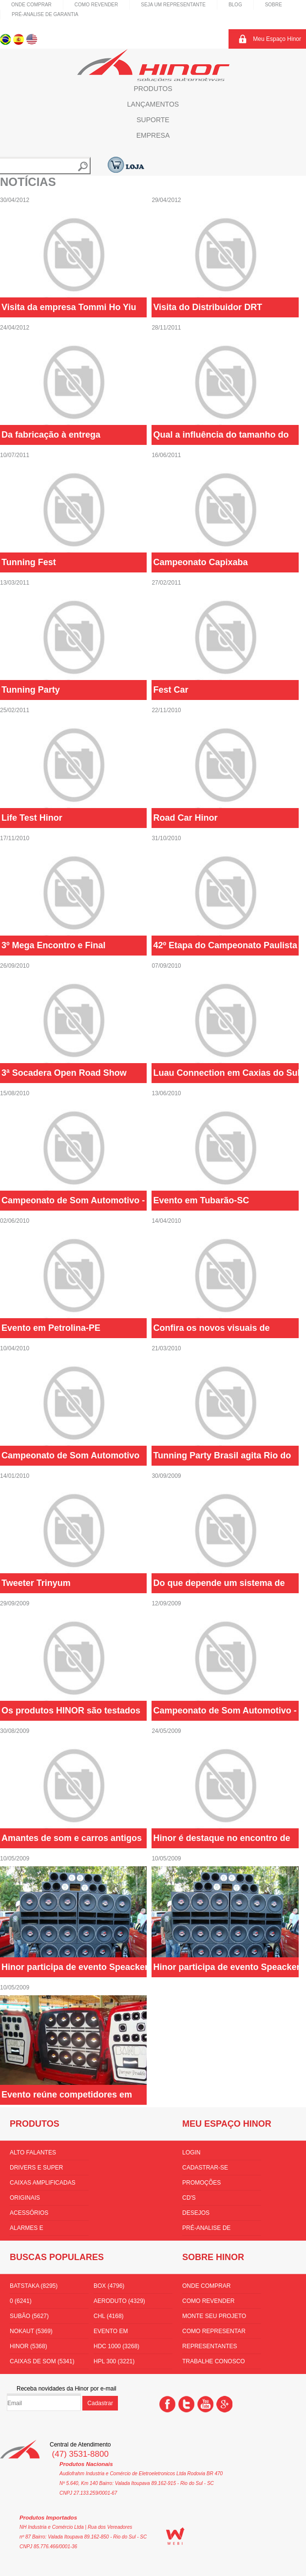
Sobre (273, 4)
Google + (224, 2404)
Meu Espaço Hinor (277, 39)
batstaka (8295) (33, 2285)
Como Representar (214, 2331)
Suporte (152, 120)
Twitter (186, 2404)
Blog (235, 4)
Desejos (196, 2212)
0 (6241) (21, 2301)
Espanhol (18, 39)
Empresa (153, 135)
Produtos (153, 88)
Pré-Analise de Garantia (45, 14)
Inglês (32, 39)
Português (5, 39)
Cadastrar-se (205, 2167)
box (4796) (109, 2285)
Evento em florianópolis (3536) (126, 2333)
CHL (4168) (109, 2316)
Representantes (209, 2346)
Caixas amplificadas (43, 2182)
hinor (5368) (28, 2346)
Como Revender (96, 4)
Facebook (167, 2404)
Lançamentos (153, 104)
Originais (25, 2197)
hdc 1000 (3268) (116, 2346)
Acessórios (29, 2212)
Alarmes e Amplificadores (35, 2230)
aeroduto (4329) (119, 2301)
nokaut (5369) (31, 2331)
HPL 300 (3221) (114, 2361)
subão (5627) (29, 2316)
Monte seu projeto (214, 2316)
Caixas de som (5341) (42, 2361)
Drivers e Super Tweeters (36, 2169)
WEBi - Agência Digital (175, 2536)
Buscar (83, 166)
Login (191, 2152)
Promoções (201, 2182)
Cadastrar (100, 2403)
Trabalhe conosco (213, 2361)
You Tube (205, 2404)
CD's (189, 2197)
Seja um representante (173, 4)
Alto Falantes (33, 2152)
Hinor (153, 65)
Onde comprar (31, 4)
